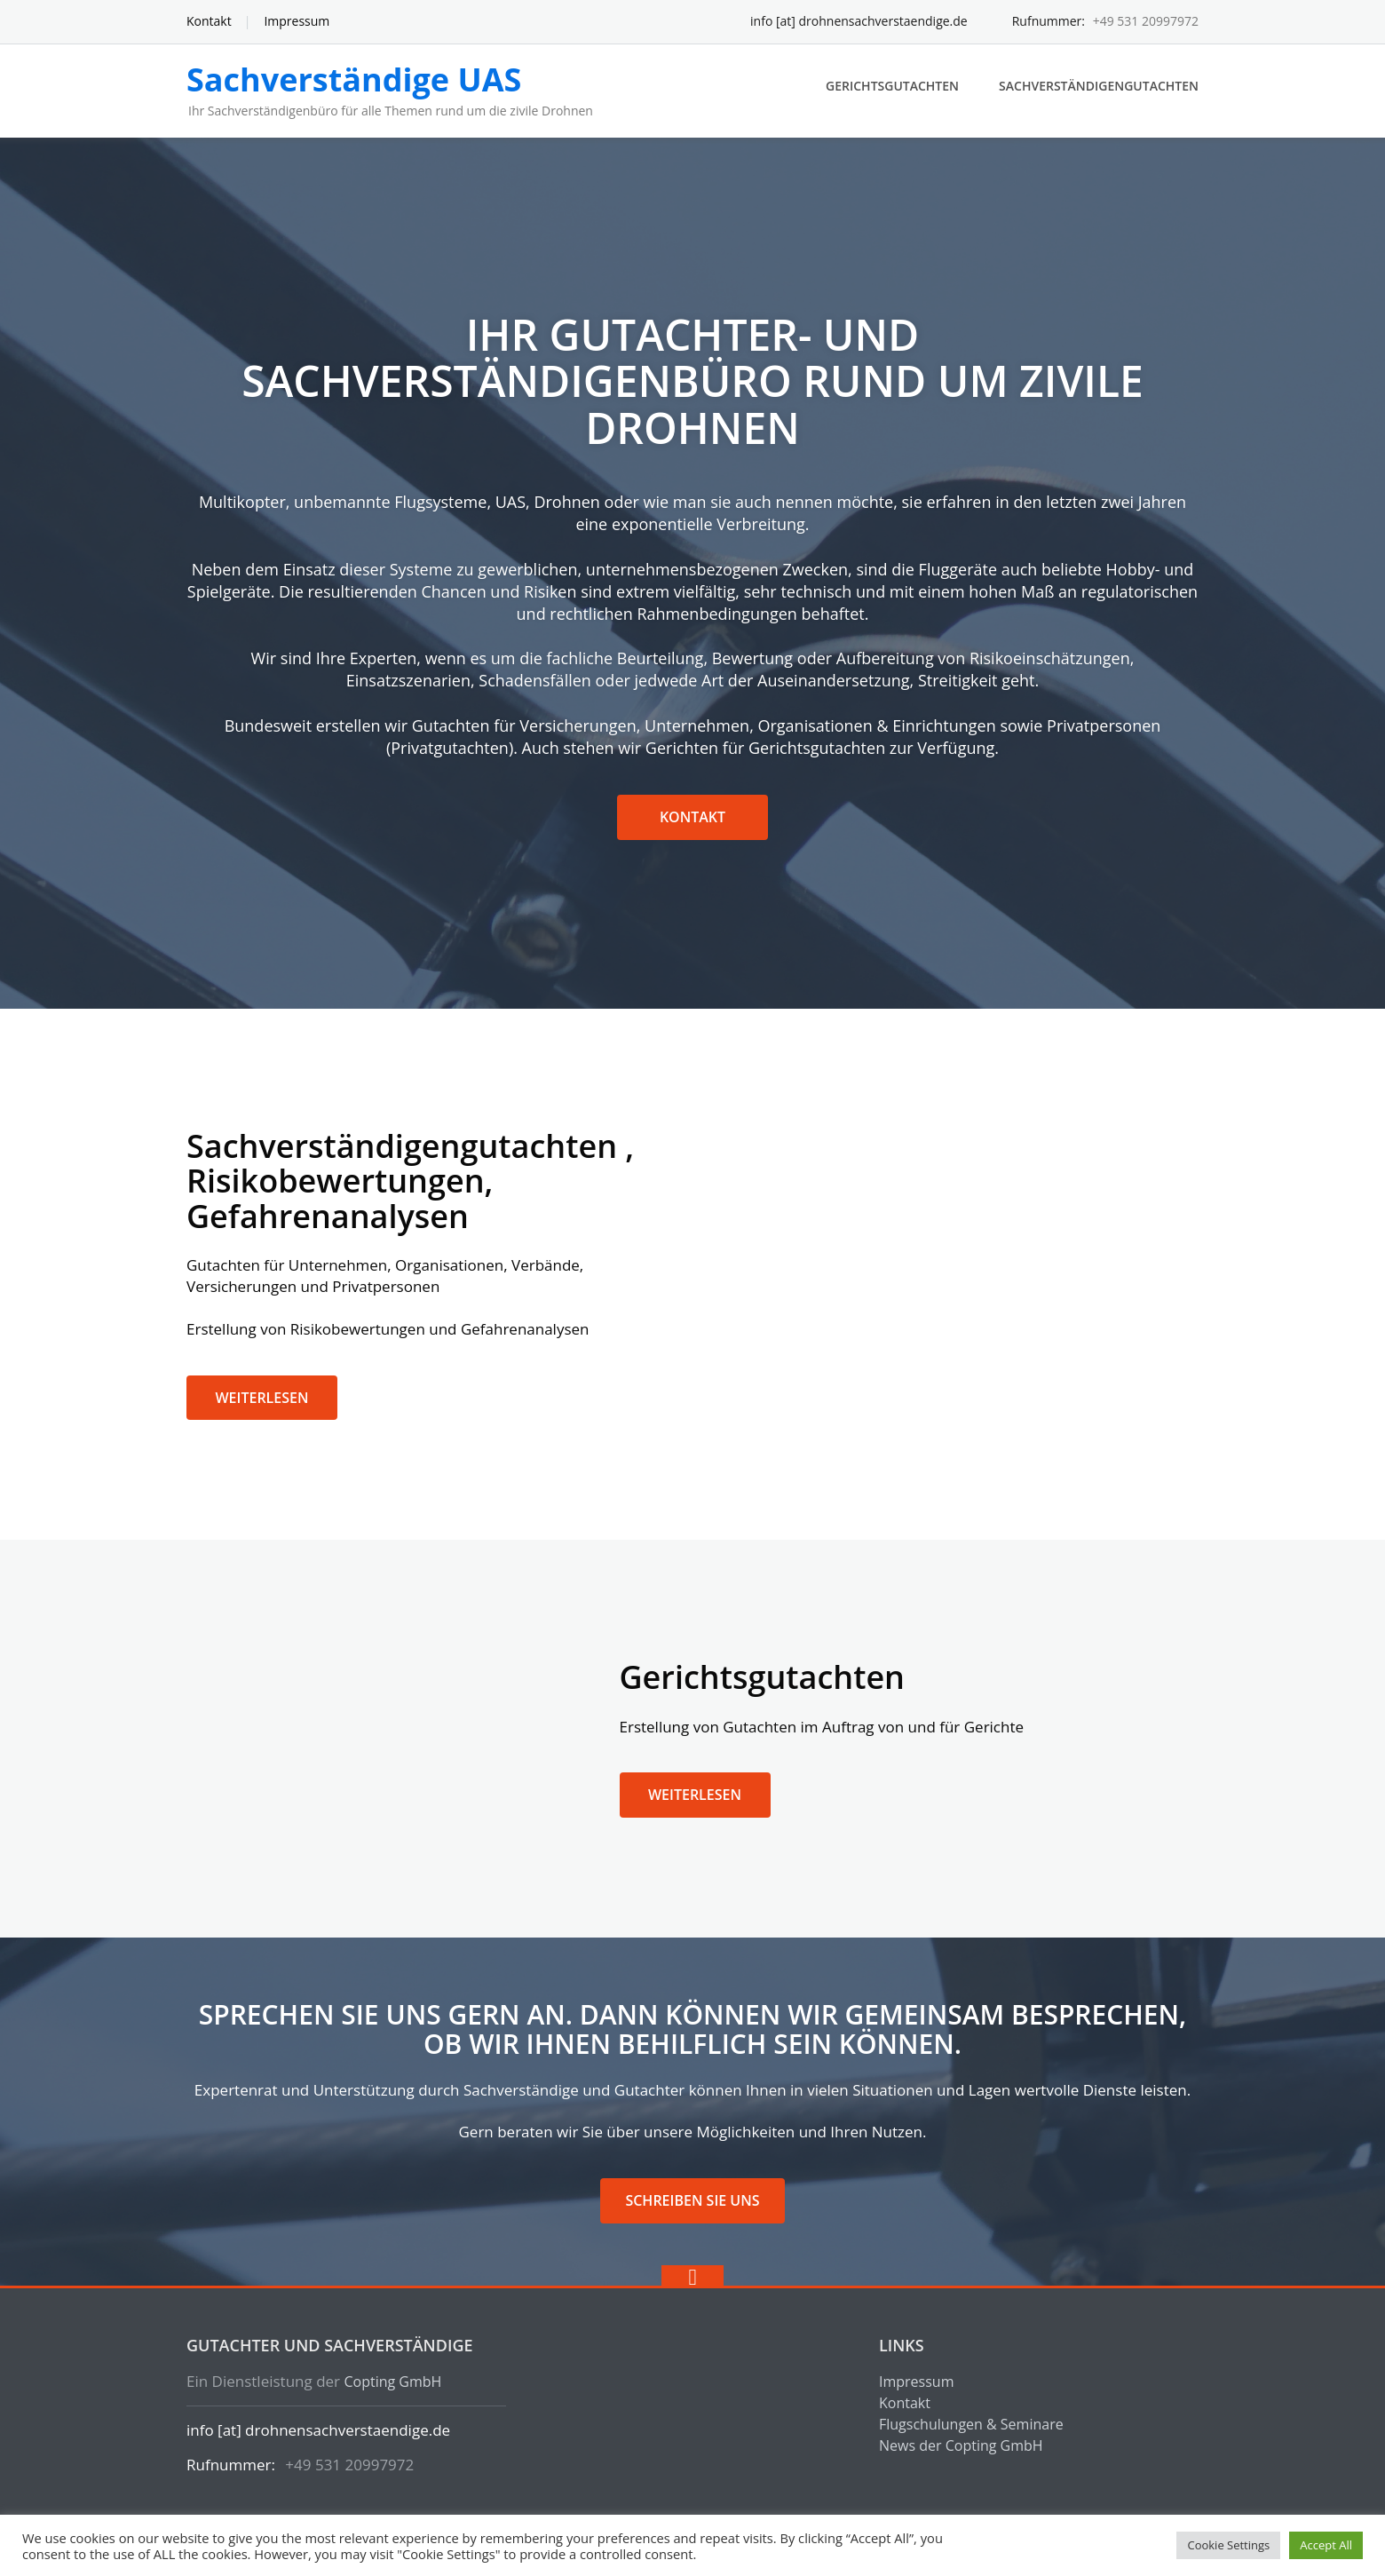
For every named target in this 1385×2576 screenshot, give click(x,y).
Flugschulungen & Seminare (971, 2424)
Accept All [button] (1326, 2545)
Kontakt (209, 20)
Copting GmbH (392, 2381)
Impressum (296, 20)
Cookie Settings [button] (1228, 2545)
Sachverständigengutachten (1099, 85)
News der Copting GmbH (961, 2445)
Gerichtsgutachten (892, 85)
